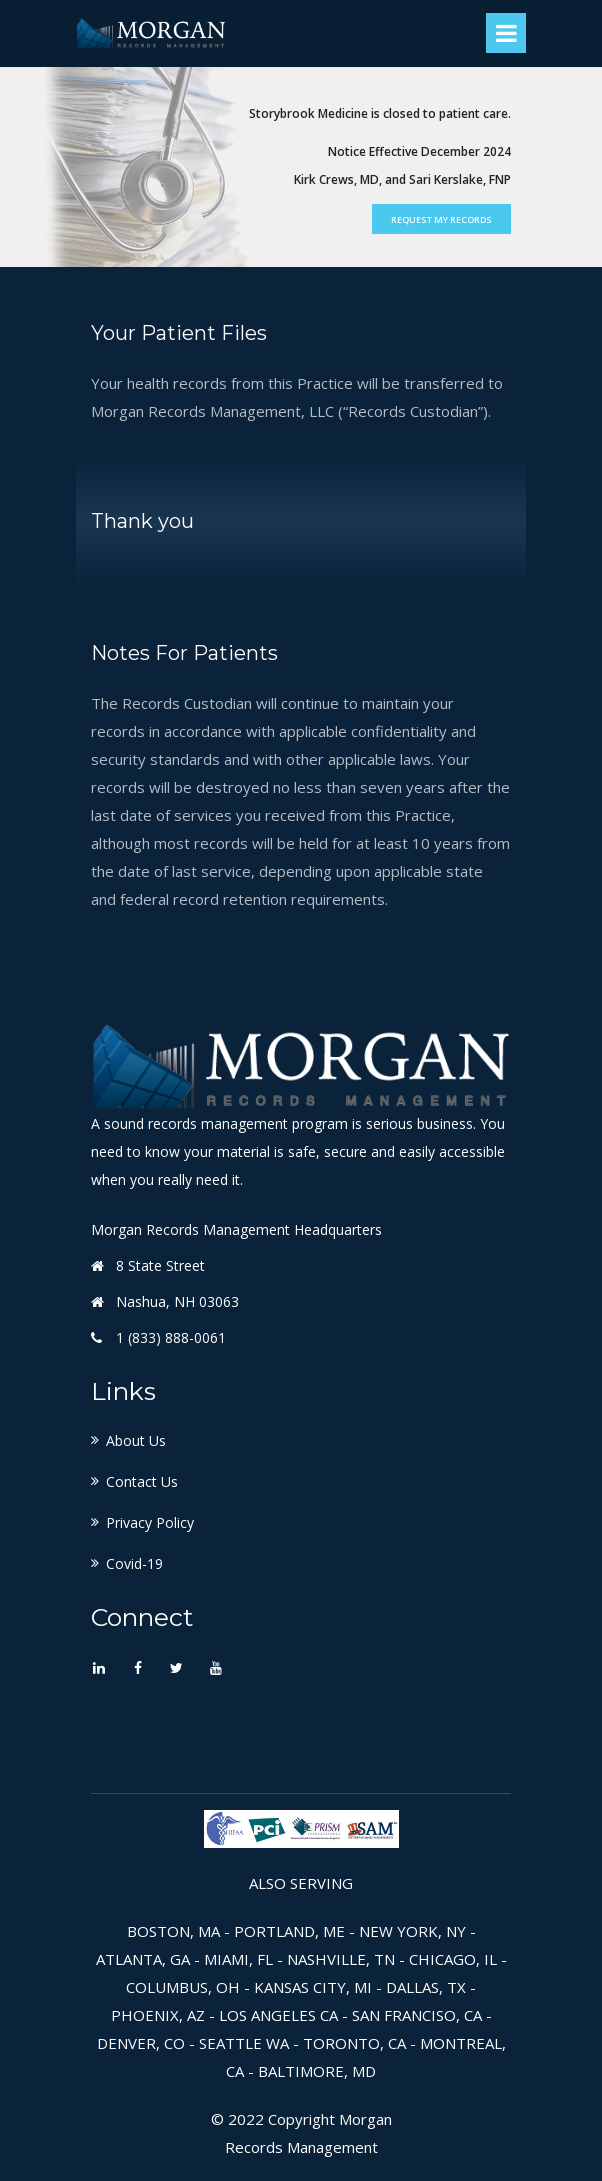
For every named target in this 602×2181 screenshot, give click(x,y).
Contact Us (142, 1481)
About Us (136, 1440)
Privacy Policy (150, 1522)
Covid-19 (134, 1563)
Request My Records (441, 219)
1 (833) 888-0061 (171, 1337)
